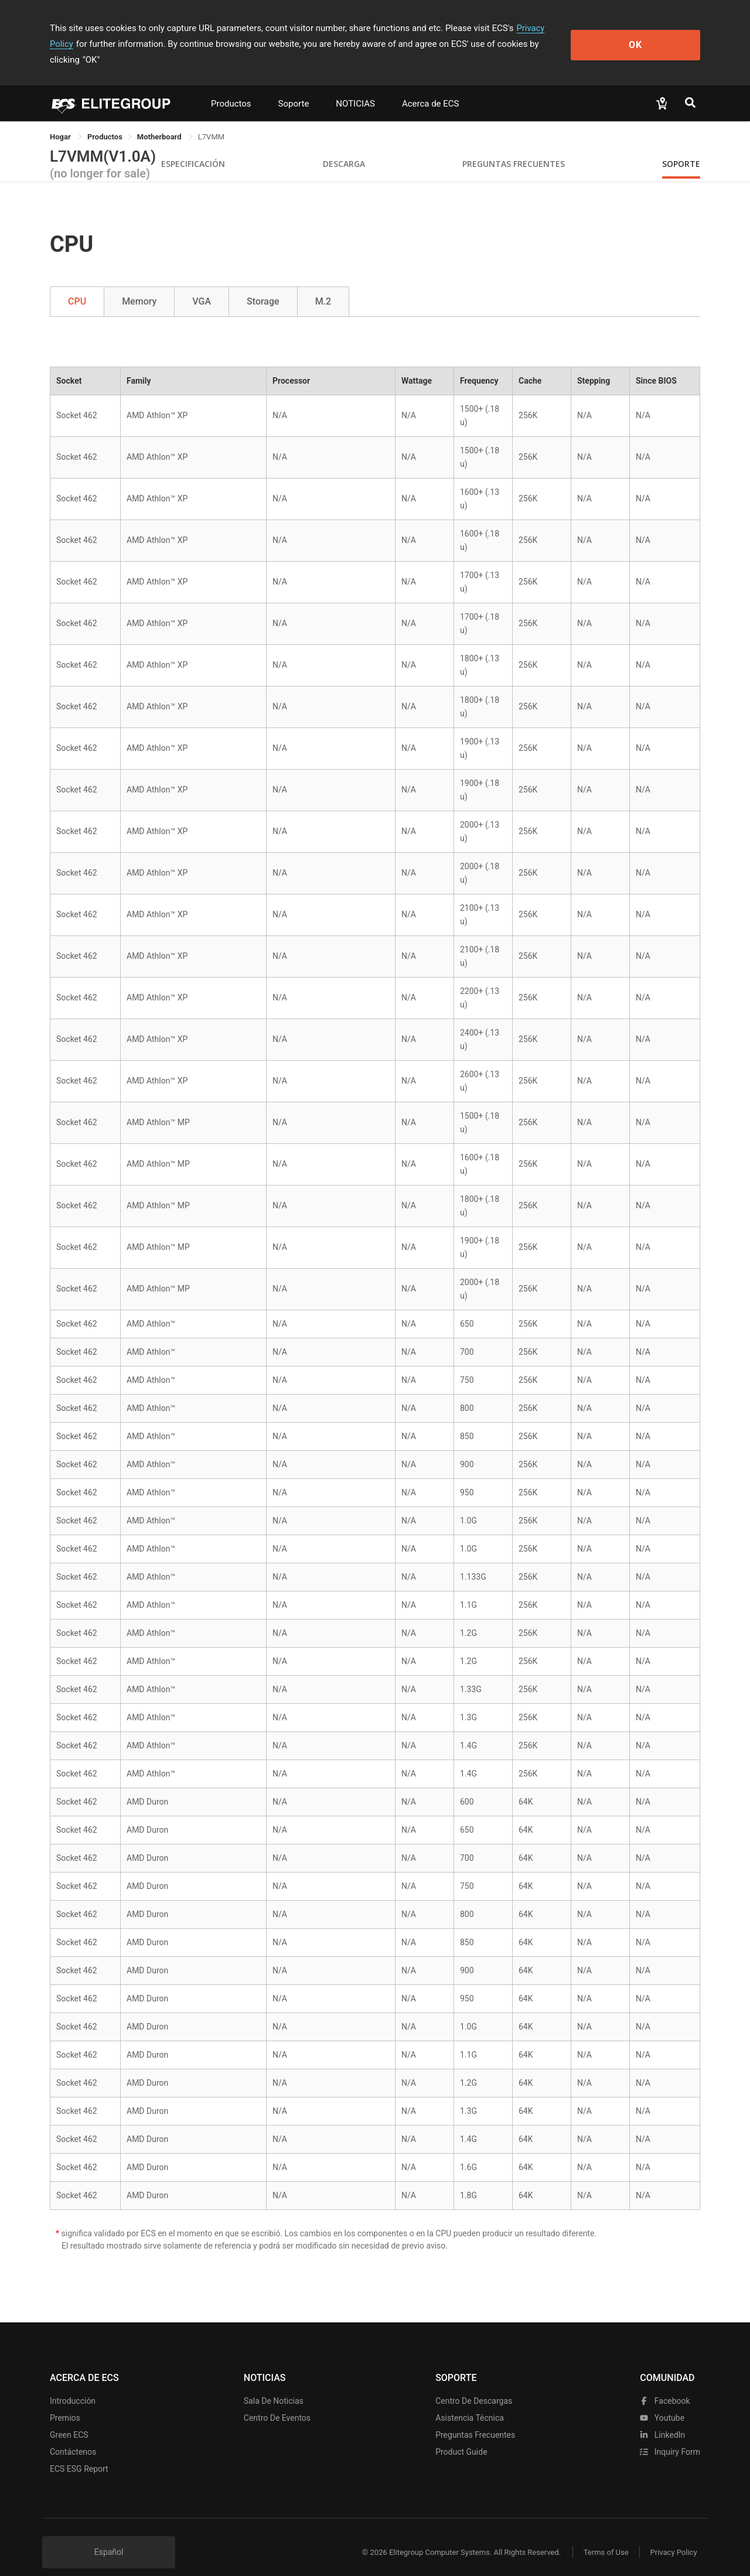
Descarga (344, 147)
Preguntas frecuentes (475, 2419)
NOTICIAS (355, 88)
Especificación (193, 147)
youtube (662, 2402)
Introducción (73, 2385)
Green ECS (69, 2419)
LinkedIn (662, 2419)
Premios (65, 2402)
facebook (665, 2385)
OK (652, 36)
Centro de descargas (473, 2385)
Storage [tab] (263, 285)
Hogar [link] (61, 121)
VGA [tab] (201, 285)
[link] (104, 121)
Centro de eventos (277, 2402)
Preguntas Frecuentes (513, 147)
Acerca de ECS (430, 88)
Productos (231, 88)
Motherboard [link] (160, 121)
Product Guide (461, 2436)
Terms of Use (603, 2536)
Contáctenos (73, 2436)
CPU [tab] (77, 285)
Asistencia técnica (469, 2402)
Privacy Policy (543, 28)
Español (109, 2536)
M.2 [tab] (323, 285)
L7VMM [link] (211, 121)
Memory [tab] (139, 285)
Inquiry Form (670, 2436)
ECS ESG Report (79, 2453)
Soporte (293, 88)
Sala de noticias (274, 2385)
